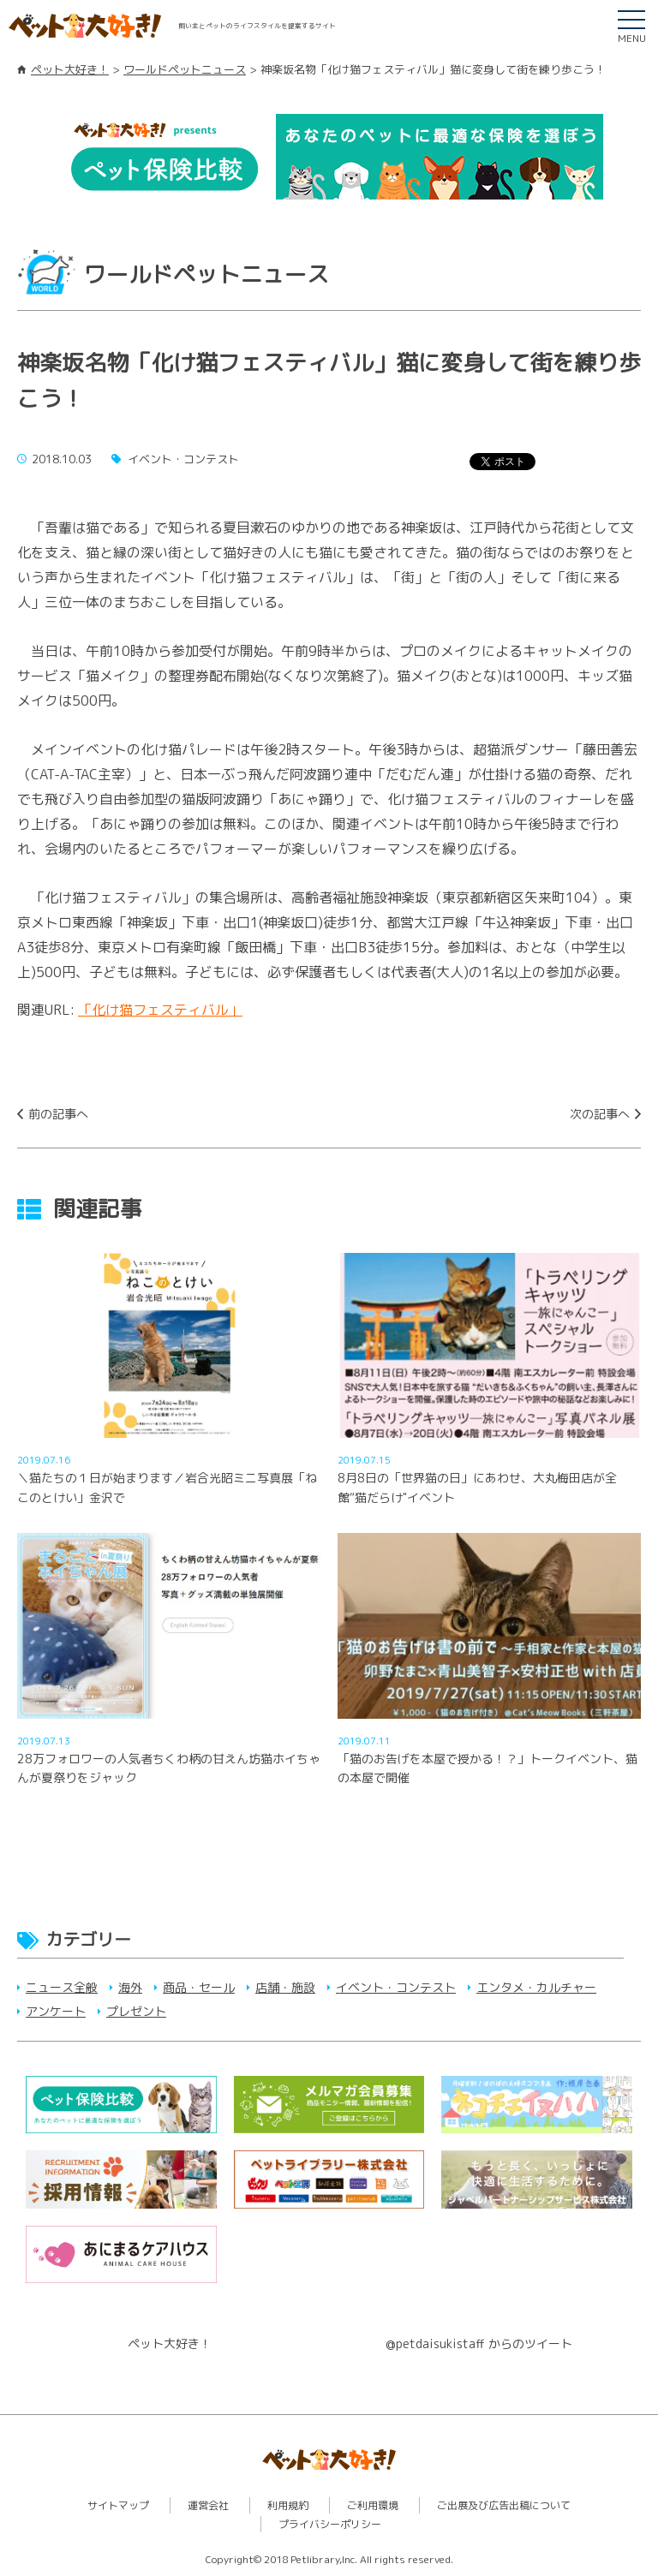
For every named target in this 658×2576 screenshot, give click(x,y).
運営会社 (208, 2505)
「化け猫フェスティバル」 (160, 1009)
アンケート (56, 2011)
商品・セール (199, 1987)
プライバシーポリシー (329, 2524)
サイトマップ (118, 2505)
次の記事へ (600, 1114)
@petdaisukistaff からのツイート (479, 2343)
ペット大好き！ (70, 69)
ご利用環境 (372, 2505)
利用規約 (287, 2505)
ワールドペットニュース (184, 69)
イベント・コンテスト (396, 1987)
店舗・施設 (285, 1987)
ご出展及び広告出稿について (504, 2505)
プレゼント (136, 2011)
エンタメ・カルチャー (536, 1987)
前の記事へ (58, 1114)
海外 (130, 1987)
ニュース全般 (62, 1987)
